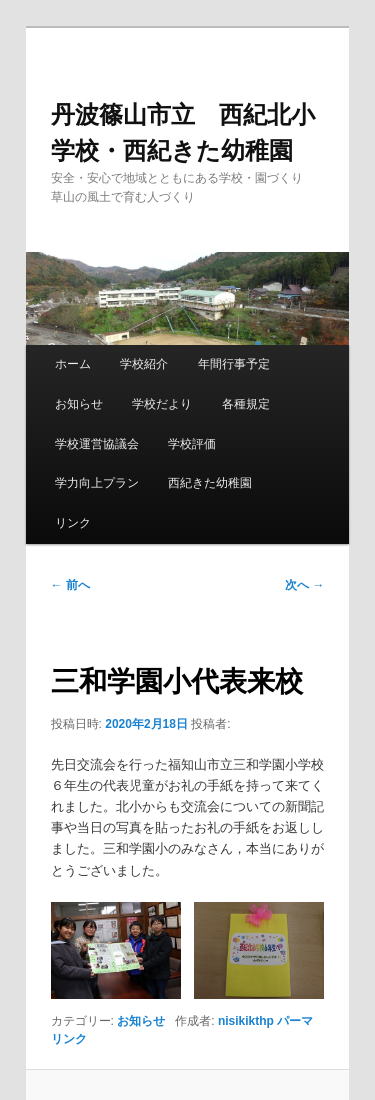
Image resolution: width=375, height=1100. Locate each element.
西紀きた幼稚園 (210, 483)
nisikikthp (246, 1021)
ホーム (73, 364)
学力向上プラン (97, 483)
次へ (304, 585)
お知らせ (79, 404)
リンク (73, 523)
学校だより (162, 404)
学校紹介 (144, 364)
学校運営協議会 (97, 444)
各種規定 (246, 404)
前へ (70, 585)
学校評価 (192, 444)
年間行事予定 (234, 364)
